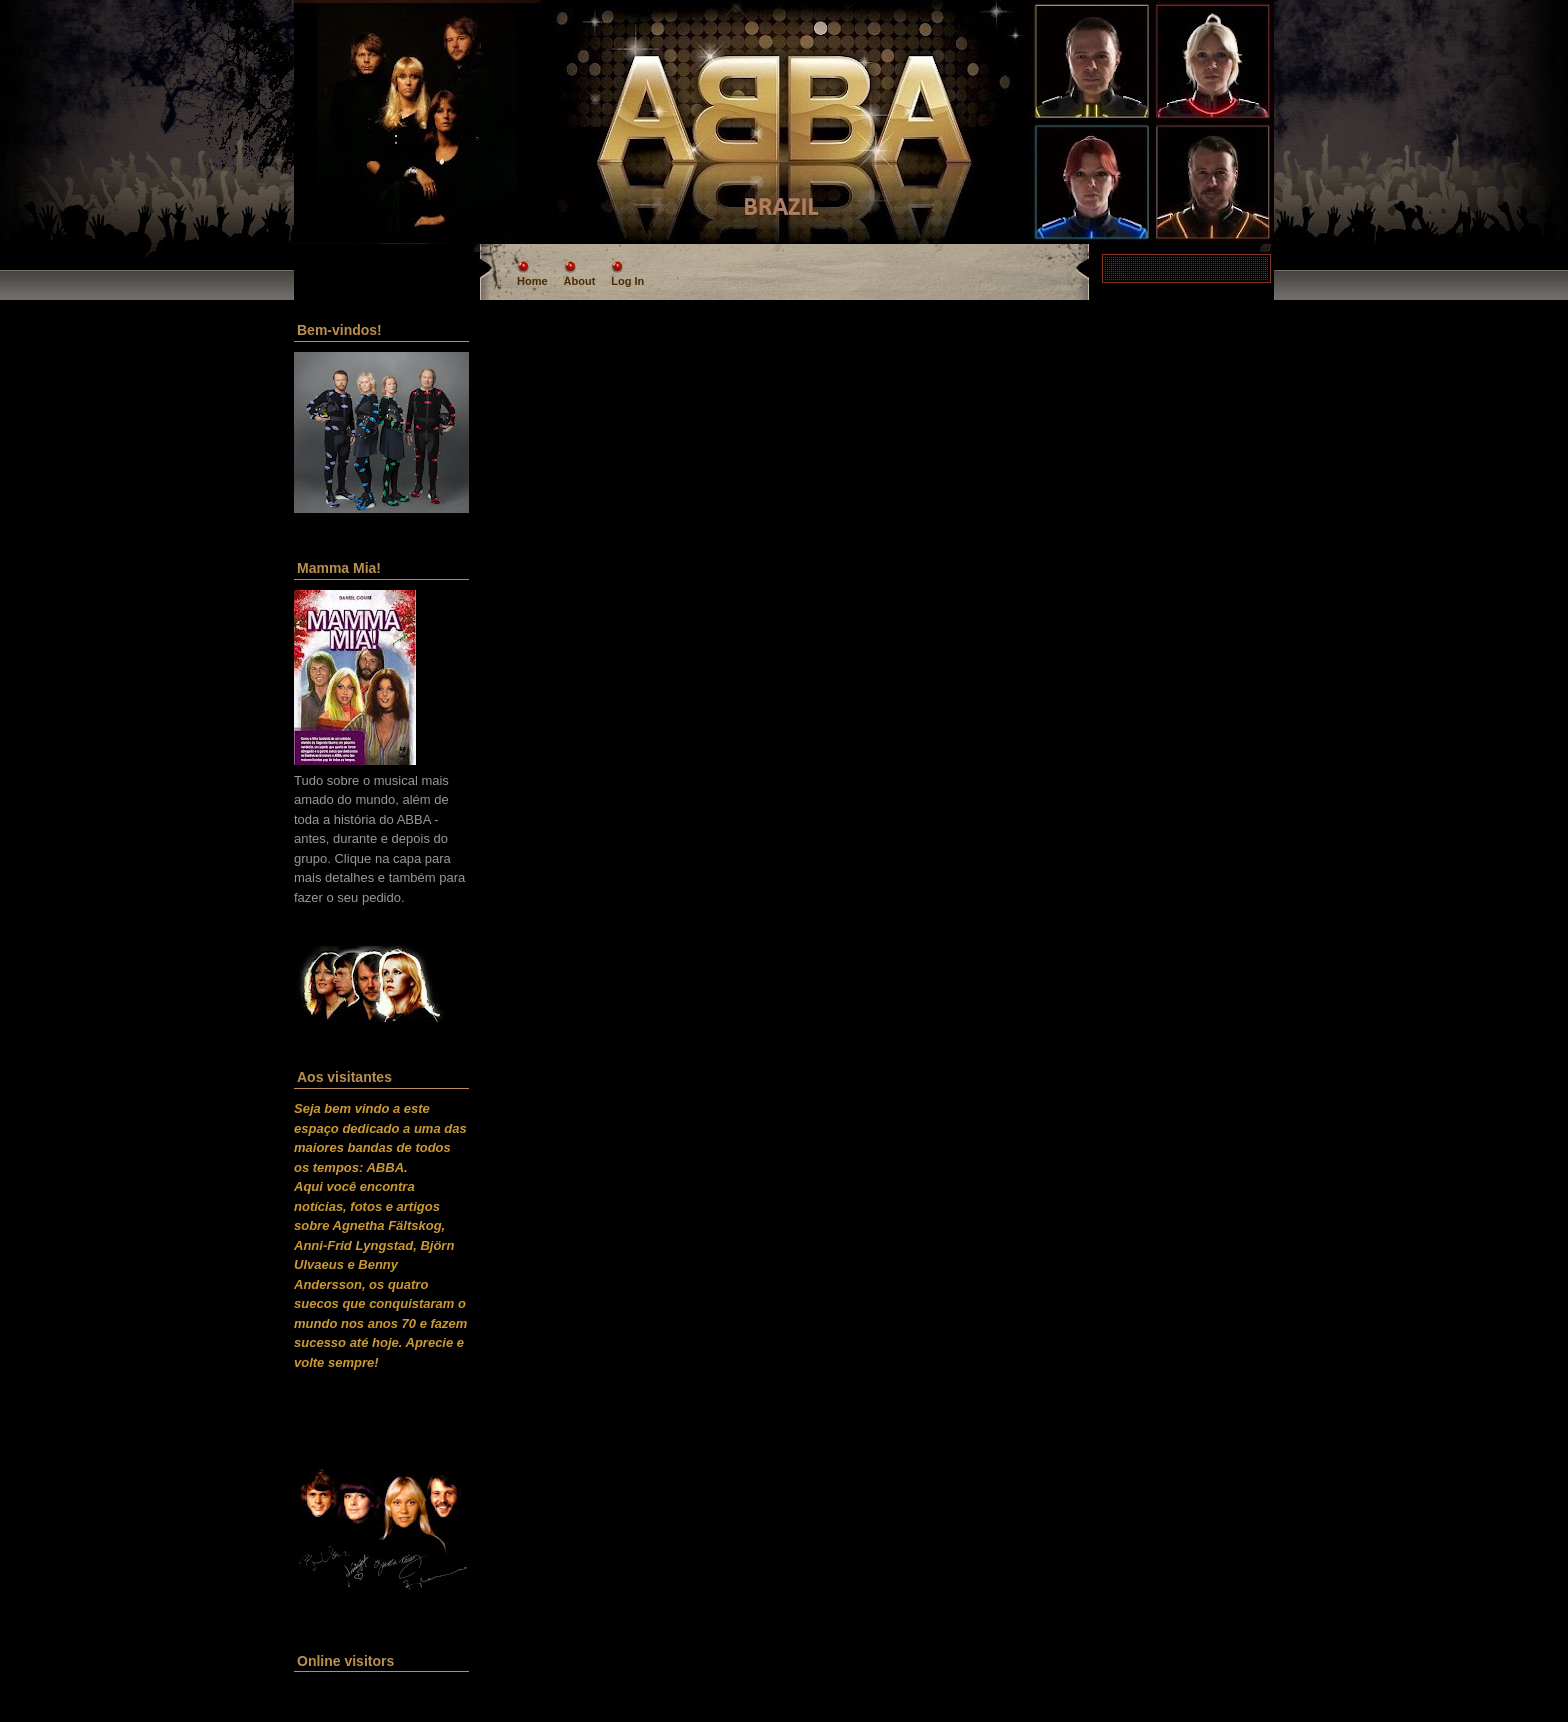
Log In (627, 281)
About (580, 281)
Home (532, 281)
